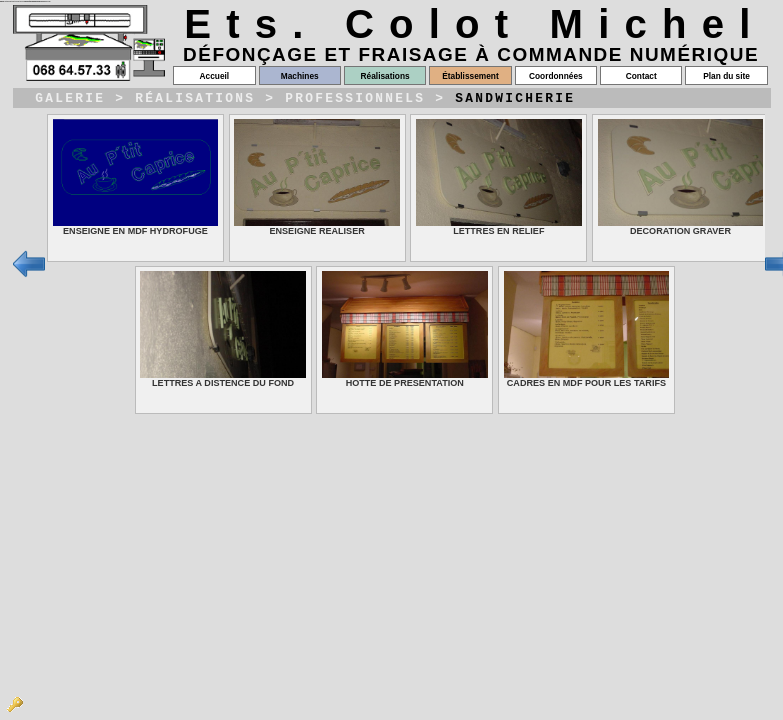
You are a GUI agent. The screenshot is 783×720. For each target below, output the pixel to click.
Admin (15, 705)
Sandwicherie (515, 100)
